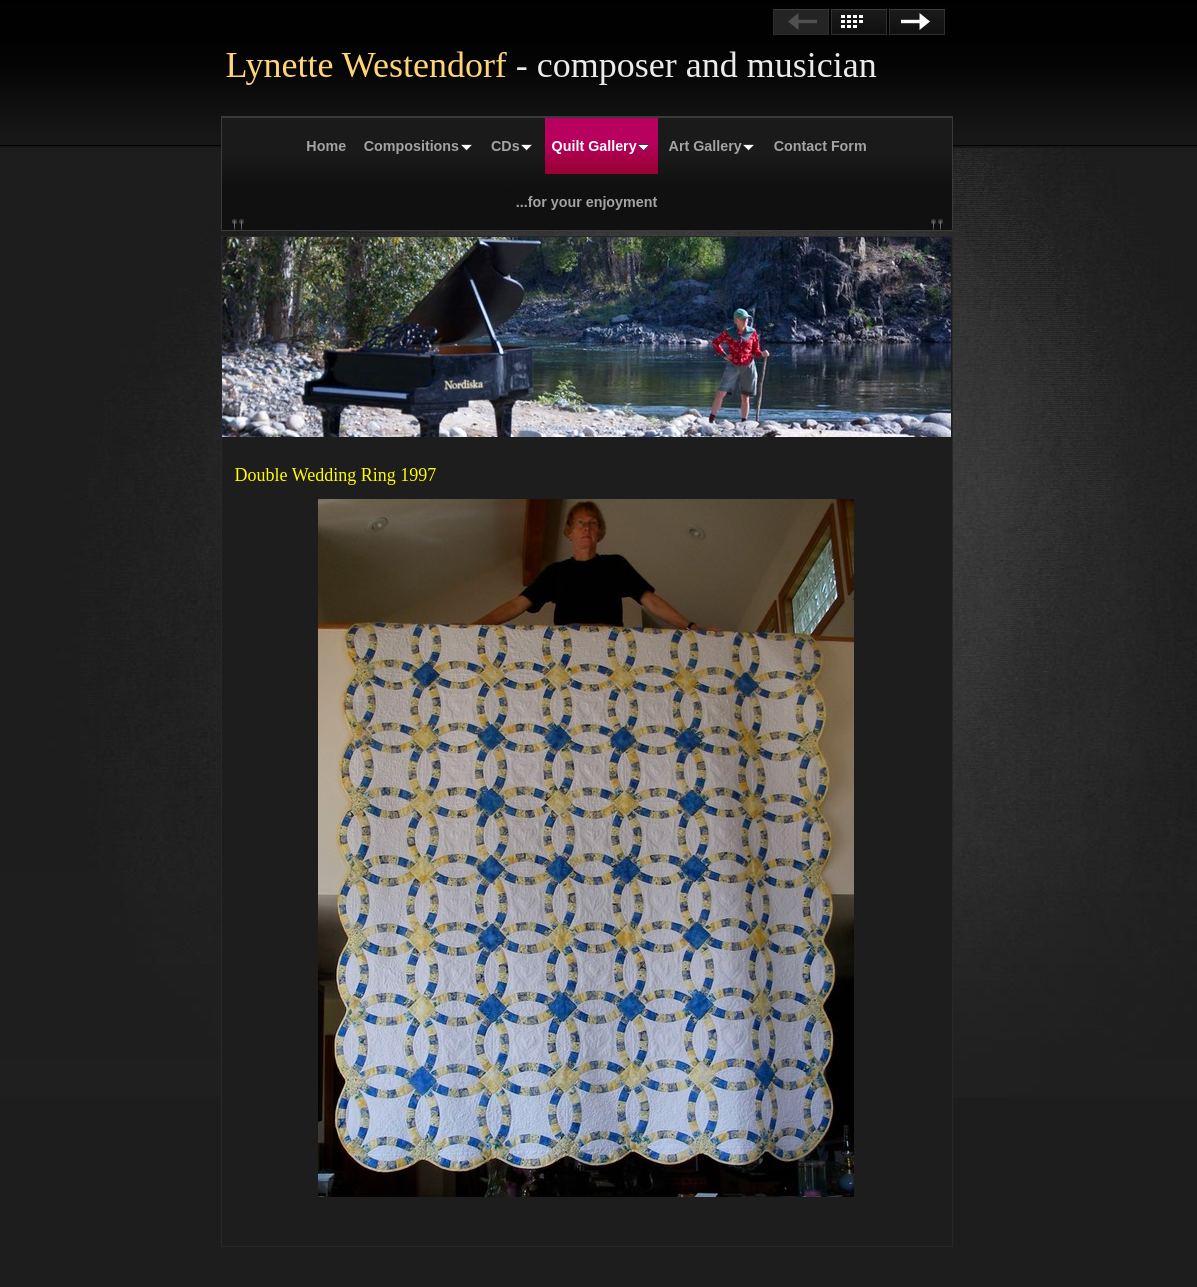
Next (917, 22)
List (859, 22)
